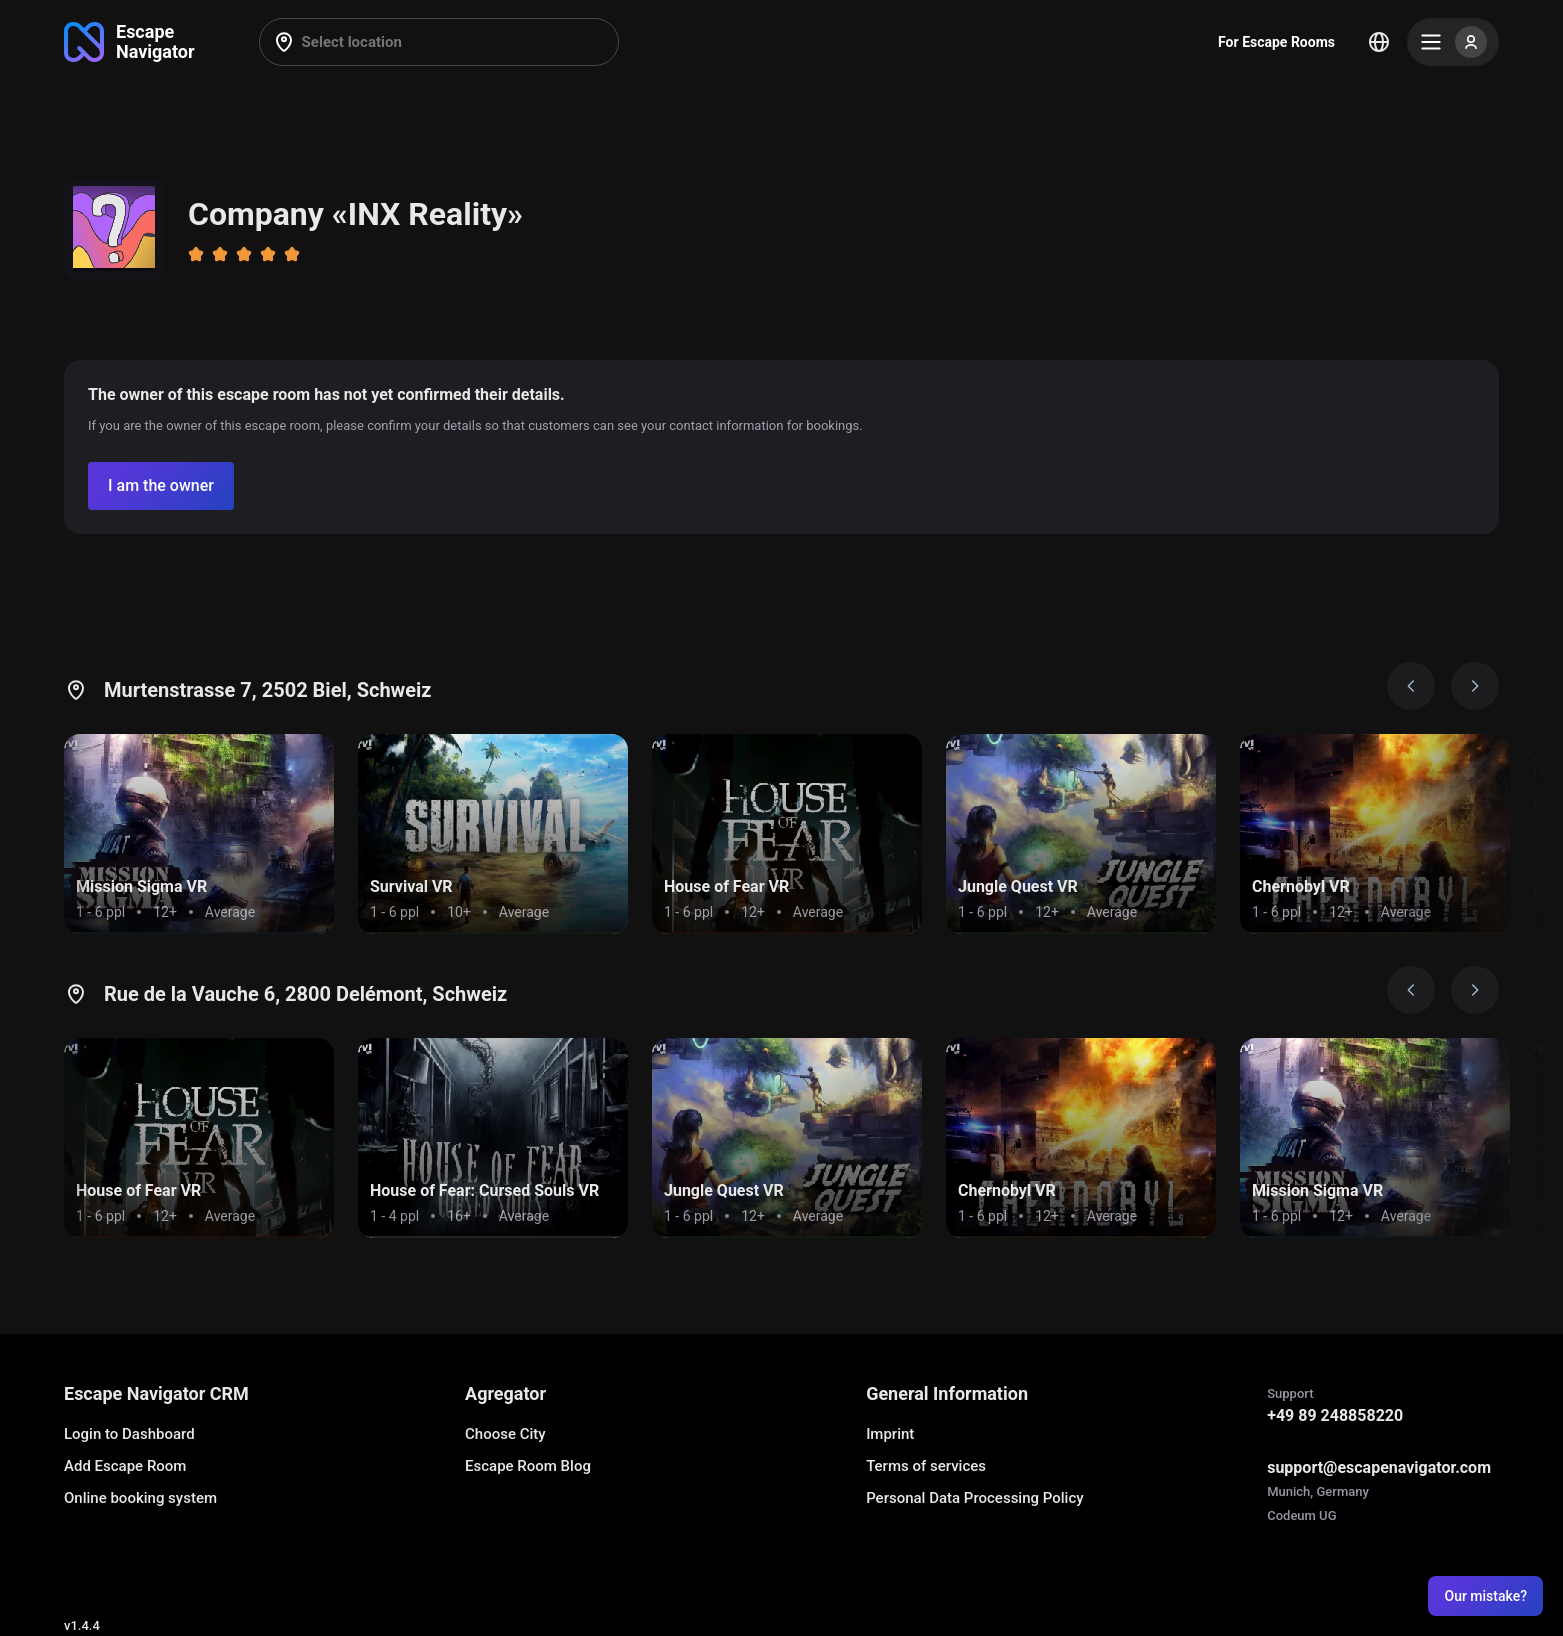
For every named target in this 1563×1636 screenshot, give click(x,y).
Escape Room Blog (528, 1466)
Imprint (890, 1434)
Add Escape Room (125, 1466)
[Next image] (1475, 686)
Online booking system (140, 1498)
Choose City (505, 1434)
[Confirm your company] (161, 486)
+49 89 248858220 (1335, 1415)
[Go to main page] (129, 42)
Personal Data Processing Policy (974, 1498)
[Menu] (1453, 42)
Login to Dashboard (129, 1434)
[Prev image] (1411, 686)
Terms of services (926, 1466)
